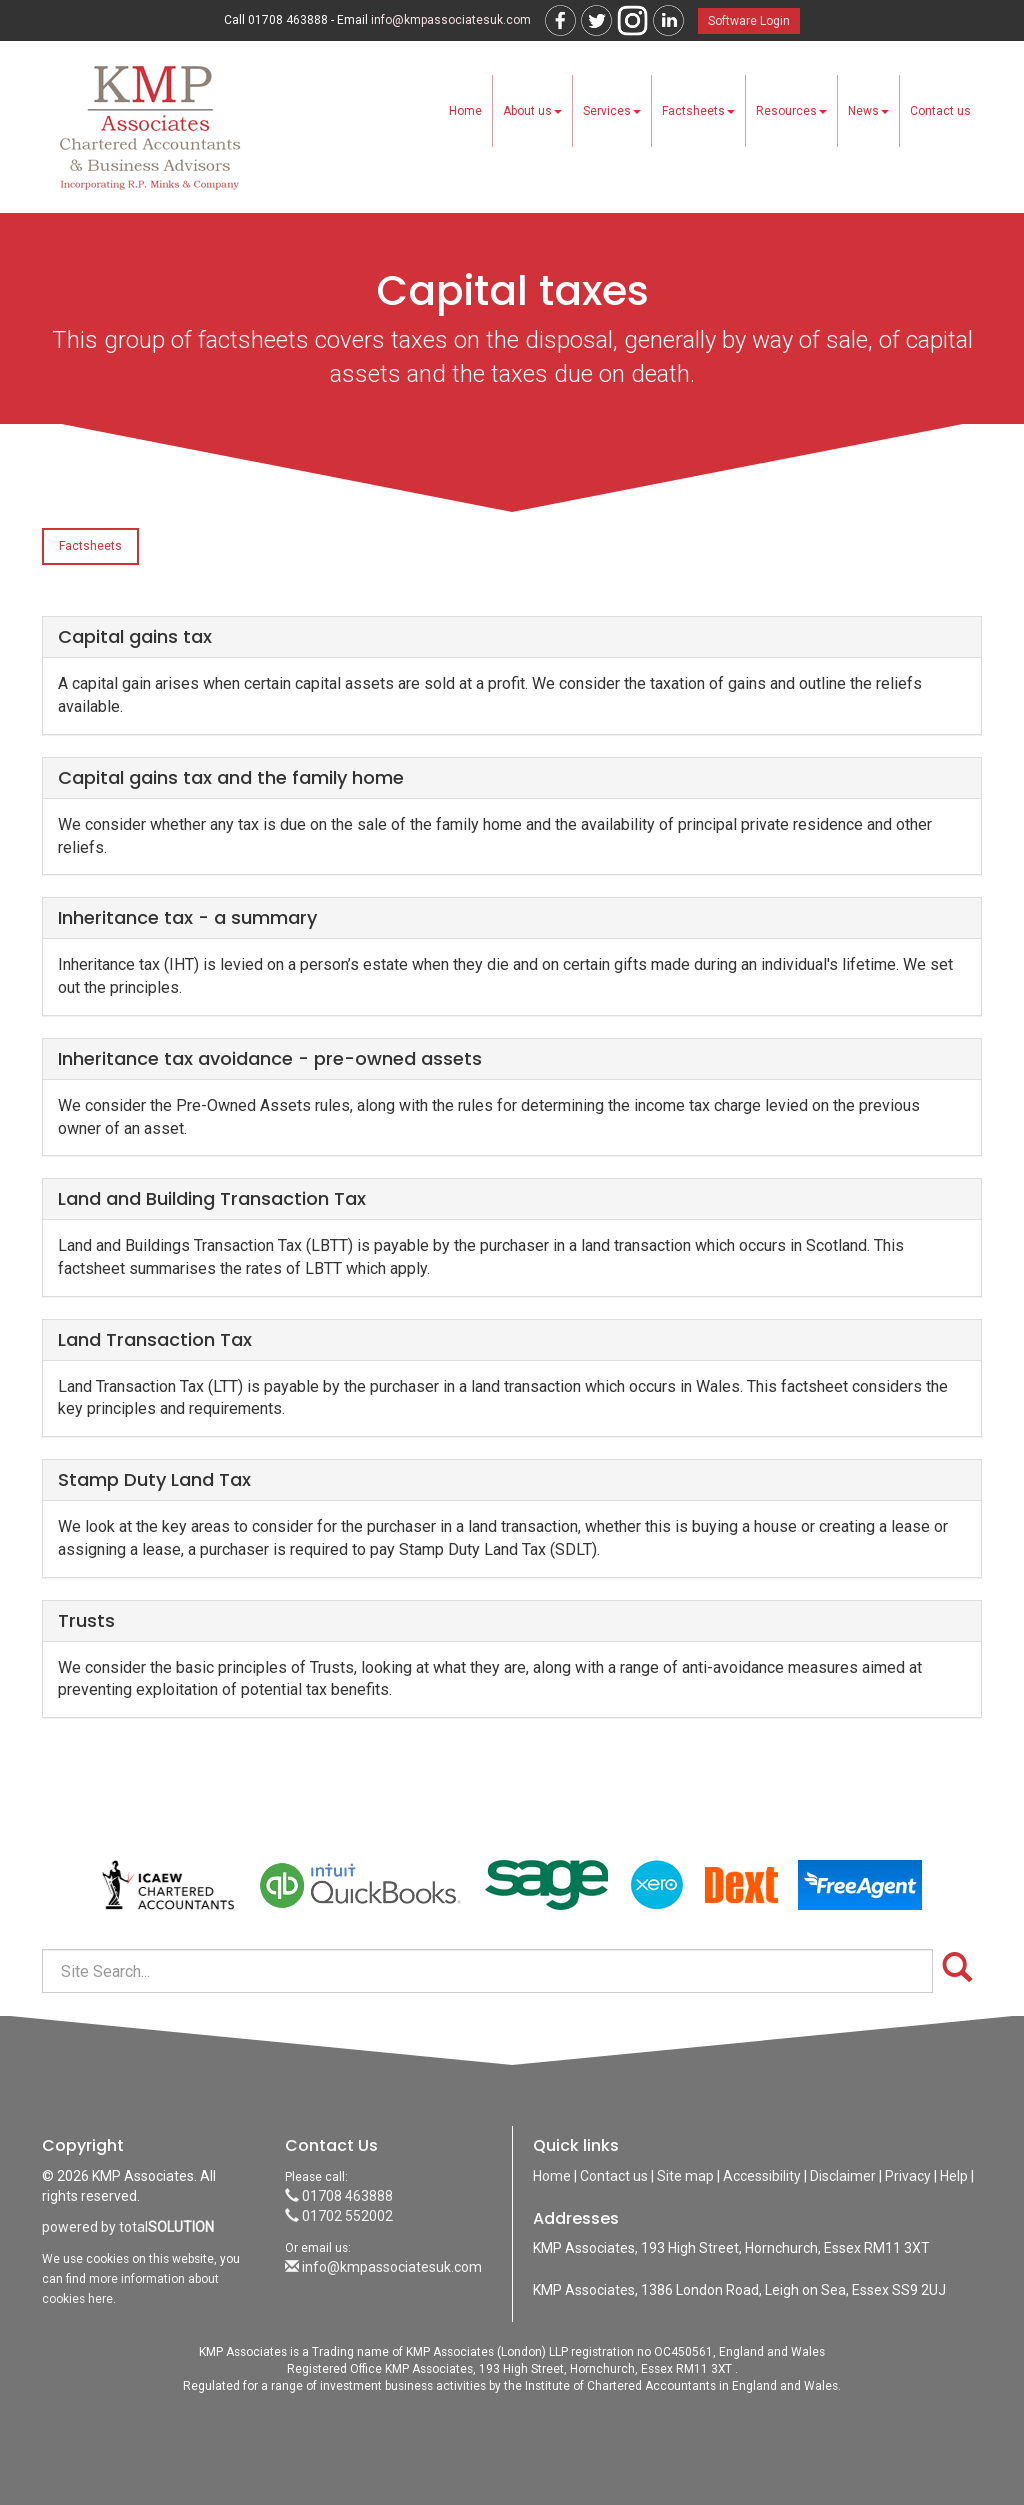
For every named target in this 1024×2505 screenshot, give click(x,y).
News (868, 111)
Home (465, 111)
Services (612, 111)
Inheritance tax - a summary (187, 917)
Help (954, 2176)
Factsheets (698, 111)
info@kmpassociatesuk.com (451, 20)
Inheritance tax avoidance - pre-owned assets (270, 1058)
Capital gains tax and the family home (231, 777)
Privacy (908, 2176)
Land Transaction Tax (155, 1339)
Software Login (749, 21)
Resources (791, 111)
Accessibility (762, 2176)
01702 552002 (339, 2216)
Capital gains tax (135, 636)
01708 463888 (339, 2196)
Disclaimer (843, 2176)
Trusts (86, 1620)
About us (532, 111)
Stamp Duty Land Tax (154, 1479)
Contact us (940, 111)
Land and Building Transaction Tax (212, 1198)
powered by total (128, 2227)
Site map (685, 2176)
